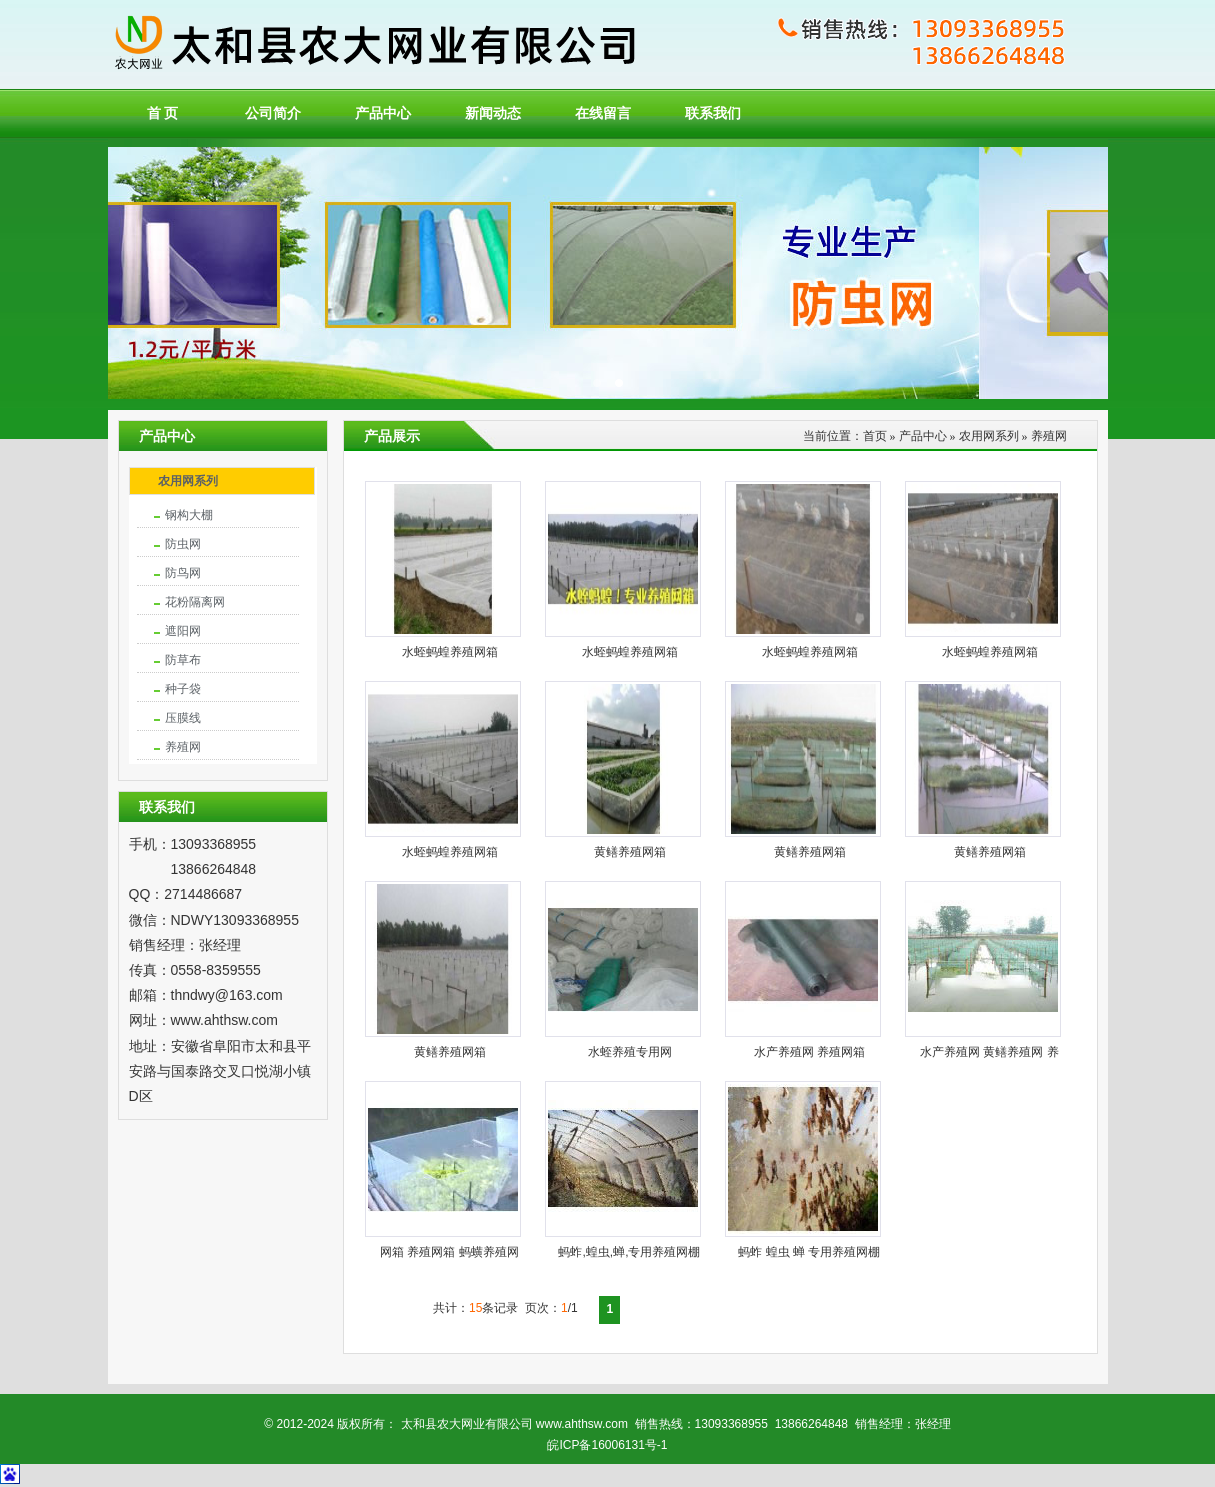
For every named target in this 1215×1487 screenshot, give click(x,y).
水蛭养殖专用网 (630, 1052)
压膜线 (183, 718)
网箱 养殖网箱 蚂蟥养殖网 (449, 1252)
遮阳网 (183, 631)
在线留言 (603, 113)
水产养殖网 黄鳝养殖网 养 (989, 1052)
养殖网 (183, 747)
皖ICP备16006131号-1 (607, 1445)
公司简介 (273, 113)
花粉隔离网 (195, 602)
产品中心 (383, 113)
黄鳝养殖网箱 (630, 852)
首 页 (163, 113)
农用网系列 (188, 481)
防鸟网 (183, 573)
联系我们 (713, 113)
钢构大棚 (189, 515)
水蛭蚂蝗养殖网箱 (450, 652)
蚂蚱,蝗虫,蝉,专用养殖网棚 (629, 1252)
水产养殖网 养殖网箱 (809, 1052)
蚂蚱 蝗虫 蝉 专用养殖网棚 (809, 1252)
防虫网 (183, 544)
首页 (875, 436)
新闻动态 (493, 113)
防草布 (183, 660)
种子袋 (183, 689)
